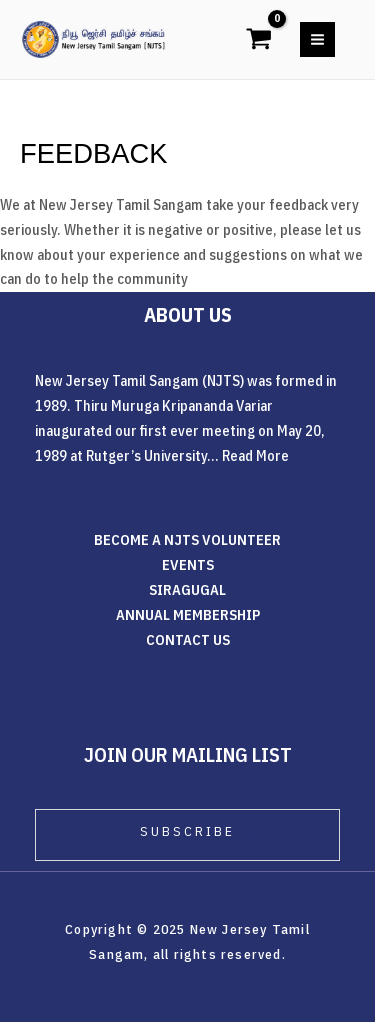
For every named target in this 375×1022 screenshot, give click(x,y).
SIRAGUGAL (187, 589)
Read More (255, 455)
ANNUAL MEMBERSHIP (188, 614)
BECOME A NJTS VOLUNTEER (187, 539)
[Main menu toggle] (317, 39)
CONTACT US (188, 639)
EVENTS (188, 564)
